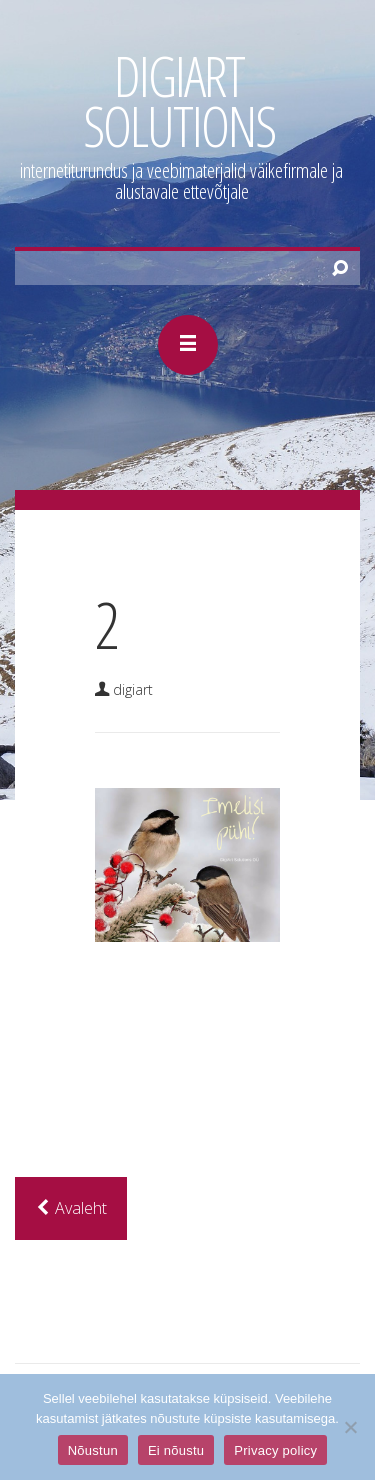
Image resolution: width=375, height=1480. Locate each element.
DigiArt (133, 689)
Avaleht (71, 1208)
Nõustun (93, 1450)
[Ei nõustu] (350, 1427)
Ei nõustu (176, 1450)
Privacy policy (275, 1450)
